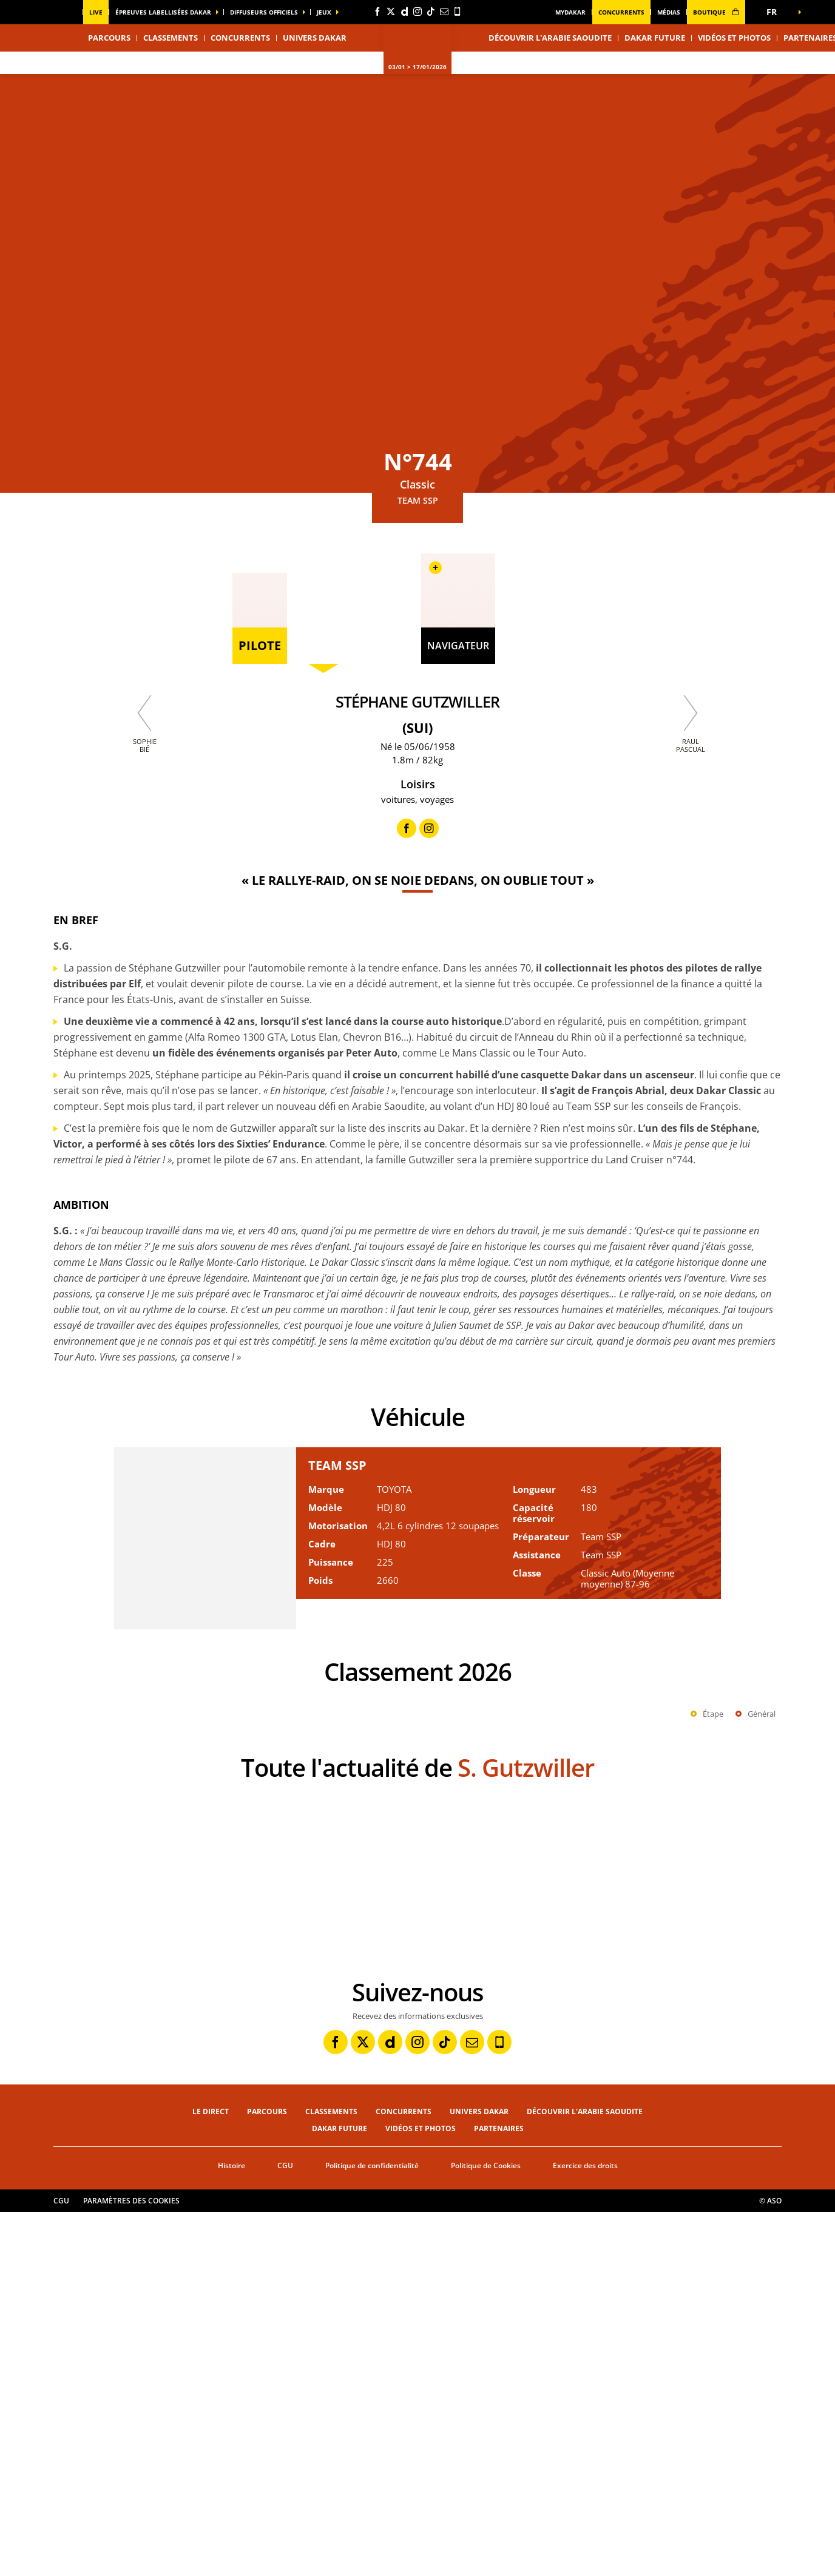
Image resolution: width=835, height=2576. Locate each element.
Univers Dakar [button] (315, 37)
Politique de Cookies (486, 2529)
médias (668, 12)
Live (96, 12)
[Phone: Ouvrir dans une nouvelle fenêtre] (457, 11)
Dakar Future (654, 37)
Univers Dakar (479, 2475)
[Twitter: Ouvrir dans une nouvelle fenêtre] (391, 11)
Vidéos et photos (734, 37)
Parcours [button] (109, 37)
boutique (716, 12)
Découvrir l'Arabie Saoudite (550, 37)
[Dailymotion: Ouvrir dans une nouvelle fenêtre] (404, 11)
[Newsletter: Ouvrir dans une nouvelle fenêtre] (444, 11)
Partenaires (499, 2492)
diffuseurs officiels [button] (264, 12)
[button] (775, 12)
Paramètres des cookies (131, 2565)
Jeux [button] (324, 12)
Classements (170, 37)
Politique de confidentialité (372, 2529)
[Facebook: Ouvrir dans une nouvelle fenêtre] (377, 11)
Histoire (231, 2529)
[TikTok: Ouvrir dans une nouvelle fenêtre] (431, 11)
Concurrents (621, 12)
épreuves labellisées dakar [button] (163, 12)
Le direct (210, 2475)
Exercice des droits (585, 2529)
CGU (285, 2529)
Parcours (267, 2475)
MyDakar (570, 12)
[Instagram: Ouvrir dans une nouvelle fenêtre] (417, 11)
